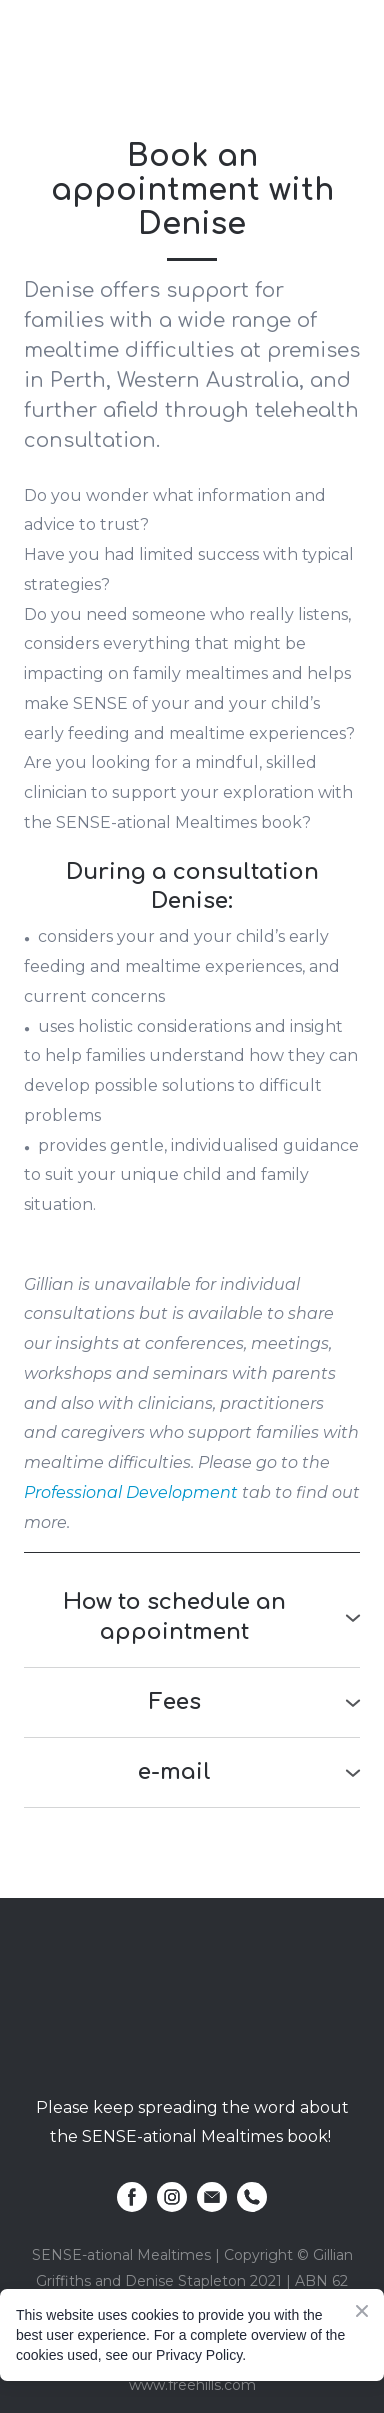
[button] (192, 1618)
